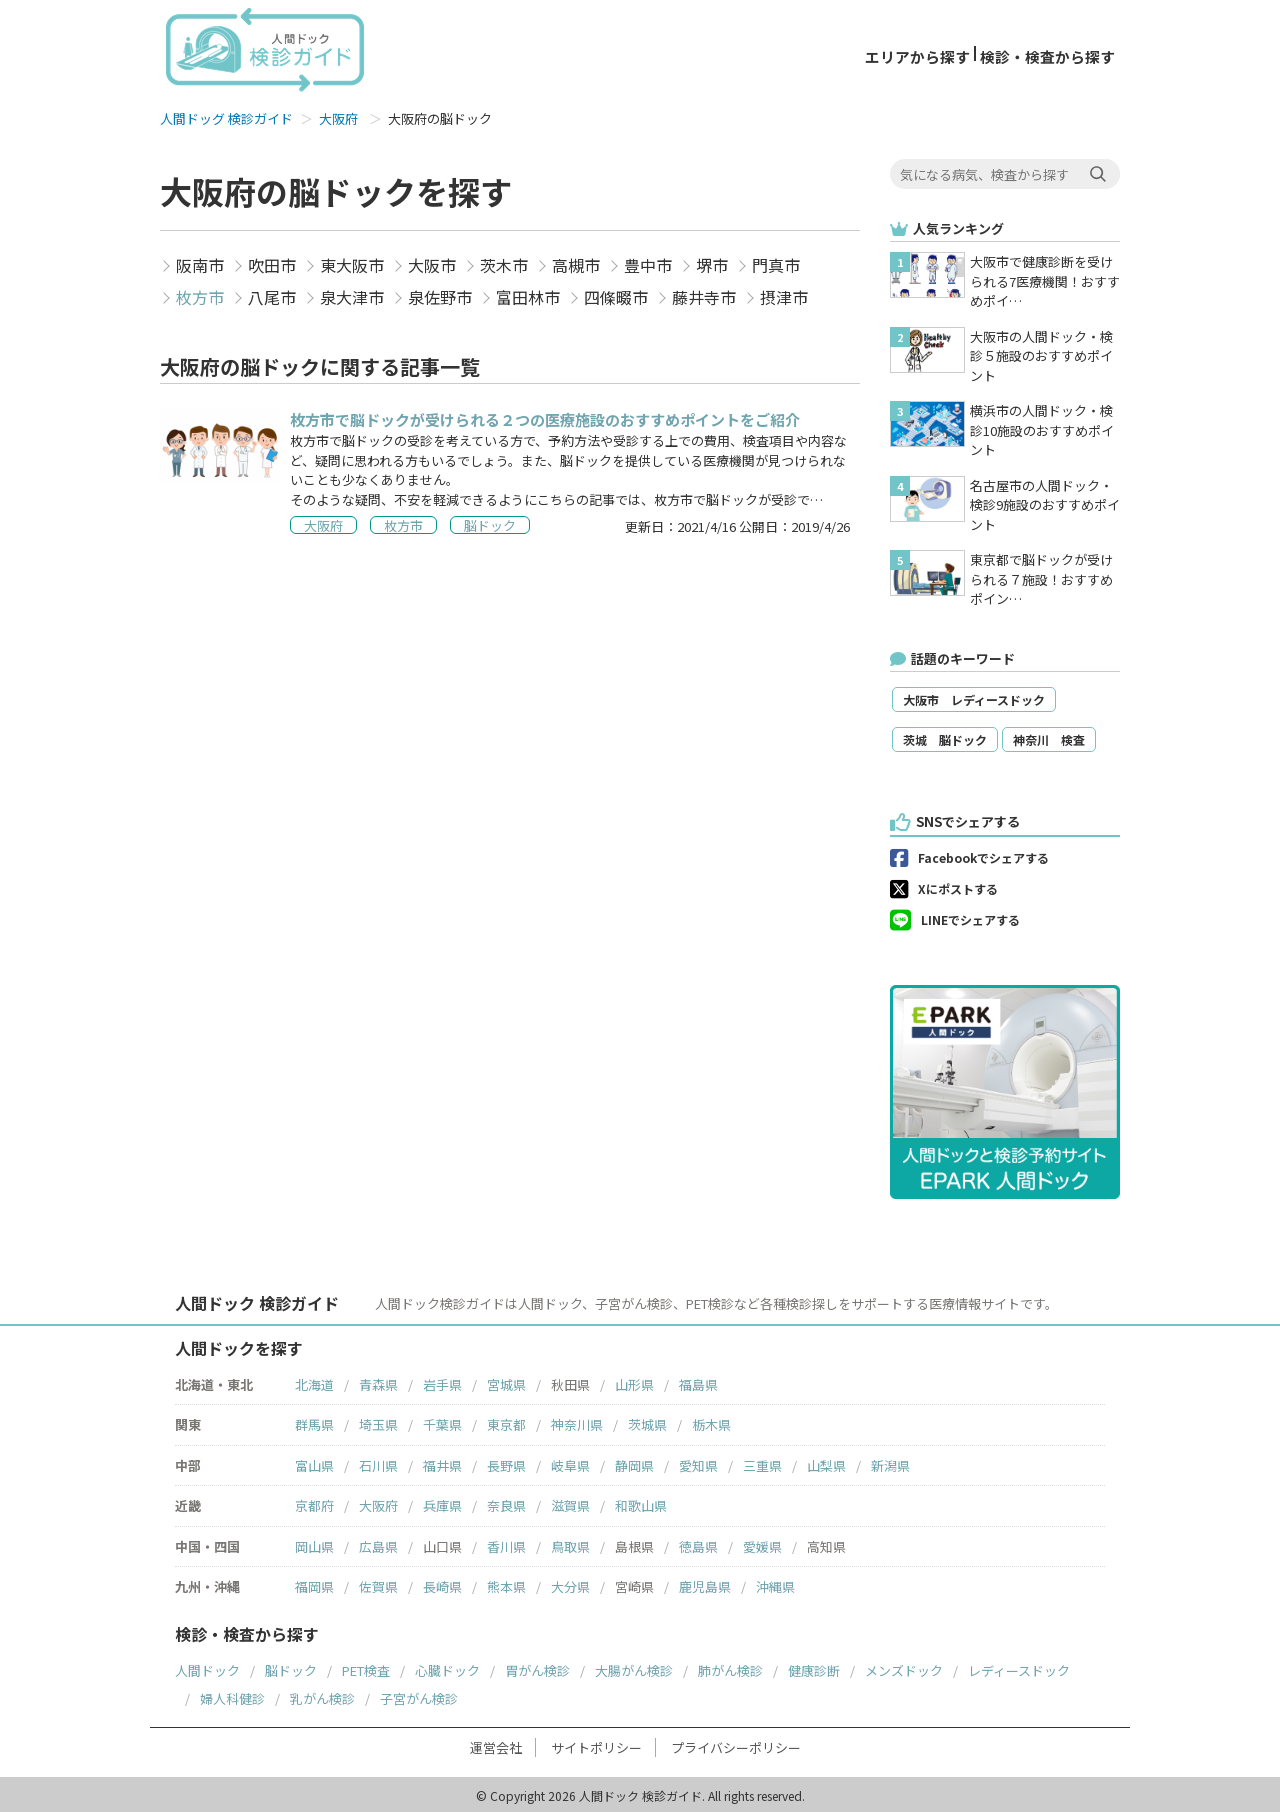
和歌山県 (641, 1502)
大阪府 (338, 115)
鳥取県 (570, 1543)
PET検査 (366, 1667)
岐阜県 (570, 1462)
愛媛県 (762, 1543)
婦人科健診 (232, 1695)
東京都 (506, 1421)
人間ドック (207, 1667)
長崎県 (442, 1583)
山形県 (634, 1381)
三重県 (762, 1462)
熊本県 (506, 1583)
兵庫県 (442, 1502)
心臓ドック (447, 1667)
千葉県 (442, 1421)
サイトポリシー (596, 1744)
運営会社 (496, 1744)
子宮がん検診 (419, 1695)
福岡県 (314, 1583)
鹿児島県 (705, 1583)
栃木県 (711, 1421)
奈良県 (506, 1502)
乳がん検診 (322, 1695)
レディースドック (1019, 1667)
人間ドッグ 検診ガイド (226, 115)
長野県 (506, 1462)
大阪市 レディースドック (974, 696)
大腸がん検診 (634, 1667)
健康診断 (814, 1667)
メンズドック (904, 1667)
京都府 (314, 1502)
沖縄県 (775, 1583)
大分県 (570, 1583)
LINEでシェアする (970, 916)
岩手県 (442, 1381)
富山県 (314, 1462)
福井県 (442, 1462)
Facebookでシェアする (983, 854)
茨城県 (647, 1421)
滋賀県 (570, 1502)
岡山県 (314, 1543)
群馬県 (314, 1421)
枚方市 (200, 293)
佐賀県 (378, 1583)
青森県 (378, 1381)
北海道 (314, 1381)
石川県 (378, 1462)
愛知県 (698, 1462)
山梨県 (826, 1462)
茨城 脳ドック (945, 736)
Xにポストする (958, 885)
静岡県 (634, 1462)
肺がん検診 (730, 1667)
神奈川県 (577, 1421)
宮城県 (506, 1381)
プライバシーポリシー (736, 1744)
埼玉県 (378, 1421)
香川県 (506, 1543)
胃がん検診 (537, 1667)
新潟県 (890, 1462)
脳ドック (291, 1667)
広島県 (378, 1543)
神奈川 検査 (1049, 736)
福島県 (698, 1381)
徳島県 (698, 1543)
